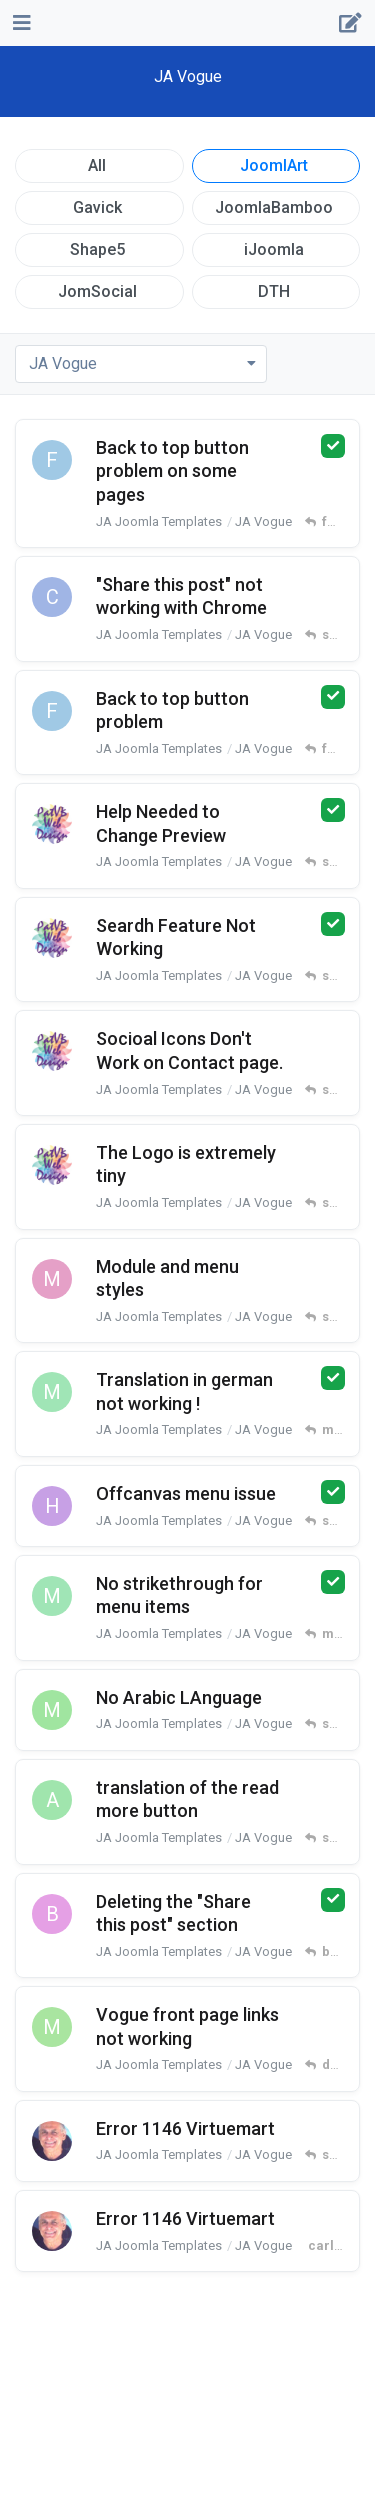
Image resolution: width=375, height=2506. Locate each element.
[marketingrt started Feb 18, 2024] (52, 2027)
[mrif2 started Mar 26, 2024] (52, 1710)
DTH (274, 291)
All (97, 165)
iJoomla (274, 249)
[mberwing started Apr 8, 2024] (52, 1596)
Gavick (97, 207)
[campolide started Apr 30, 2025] (52, 597)
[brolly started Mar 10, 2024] (52, 1914)
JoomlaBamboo (274, 207)
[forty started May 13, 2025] (52, 460)
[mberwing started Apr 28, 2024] (52, 1392)
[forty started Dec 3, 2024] (52, 711)
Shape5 (97, 249)
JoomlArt (274, 165)
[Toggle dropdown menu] (141, 364)
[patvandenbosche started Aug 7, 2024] (52, 938)
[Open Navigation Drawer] (20, 23)
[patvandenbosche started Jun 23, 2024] (52, 1051)
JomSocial (97, 291)
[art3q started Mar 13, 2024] (52, 1800)
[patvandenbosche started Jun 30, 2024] (52, 824)
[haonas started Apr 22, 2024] (52, 1506)
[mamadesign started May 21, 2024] (52, 1279)
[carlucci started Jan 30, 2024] (52, 2141)
